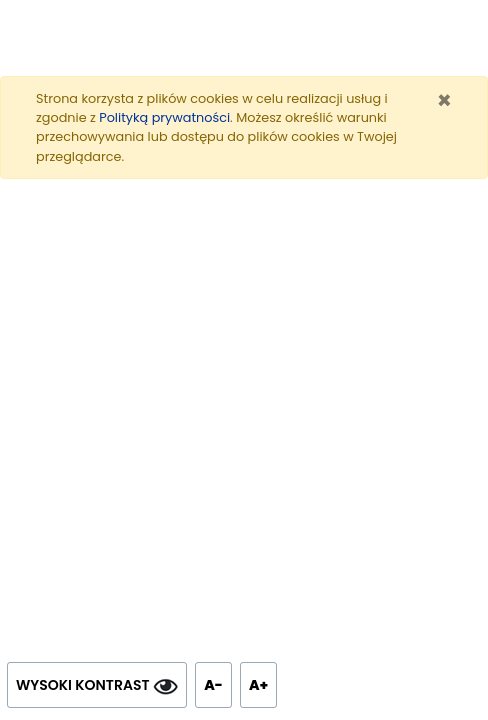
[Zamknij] (444, 101)
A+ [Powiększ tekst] (263, 680)
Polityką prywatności (164, 117)
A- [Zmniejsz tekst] (218, 680)
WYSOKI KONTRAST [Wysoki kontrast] (97, 685)
